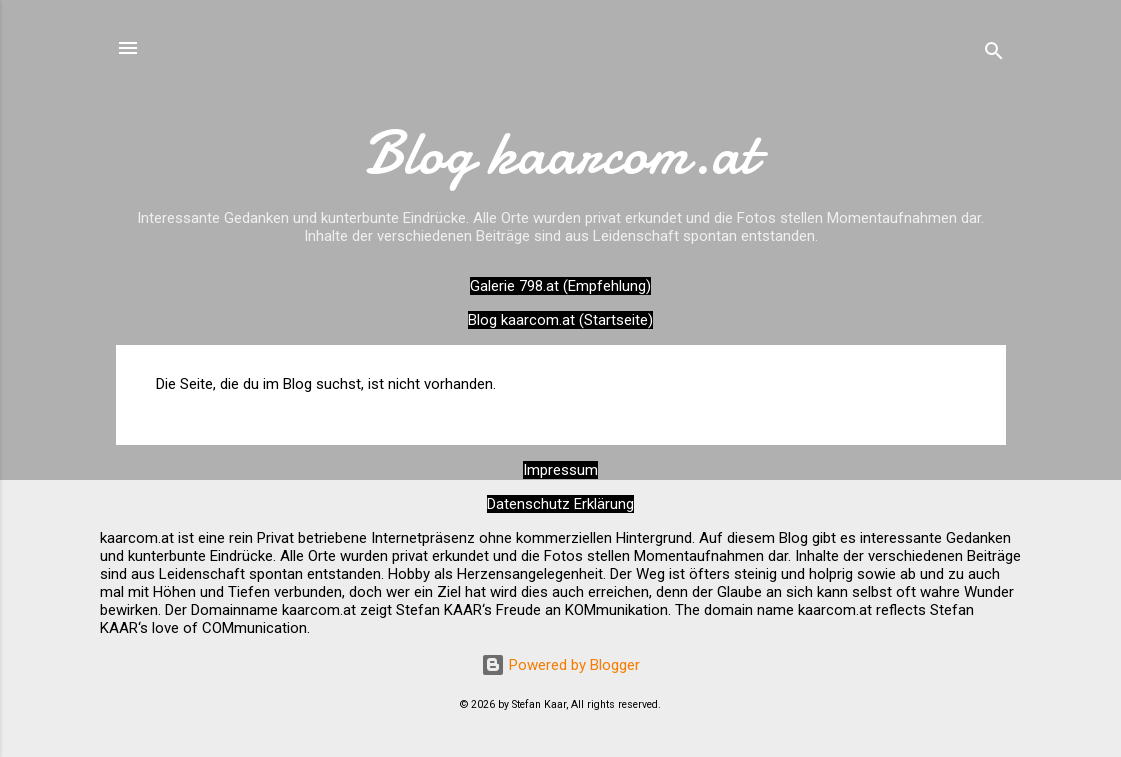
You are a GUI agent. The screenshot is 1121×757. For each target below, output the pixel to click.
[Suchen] (994, 54)
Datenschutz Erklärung (560, 504)
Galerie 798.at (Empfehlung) (560, 286)
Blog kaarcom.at (560, 153)
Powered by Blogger (560, 665)
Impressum (560, 470)
